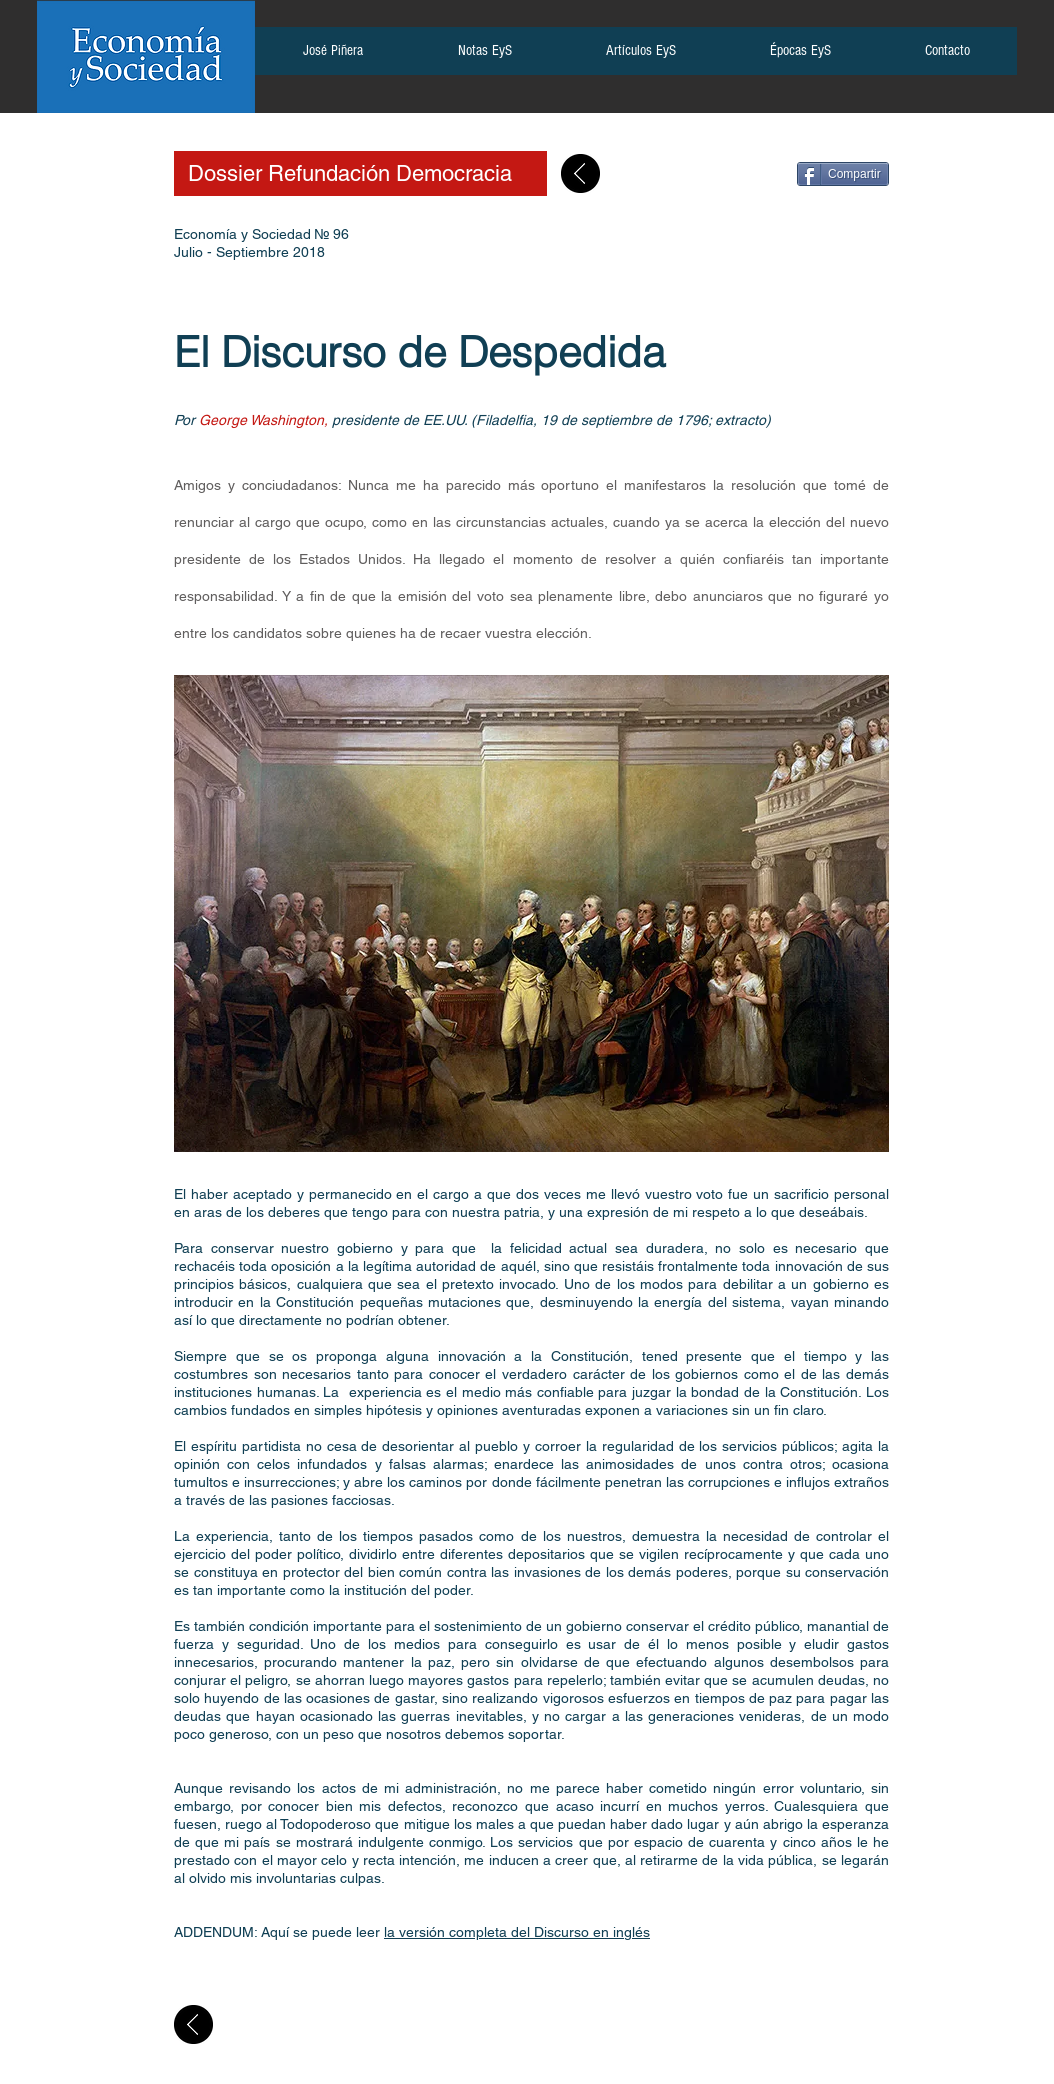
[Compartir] (843, 174)
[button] (332, 57)
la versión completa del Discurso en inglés (517, 1932)
